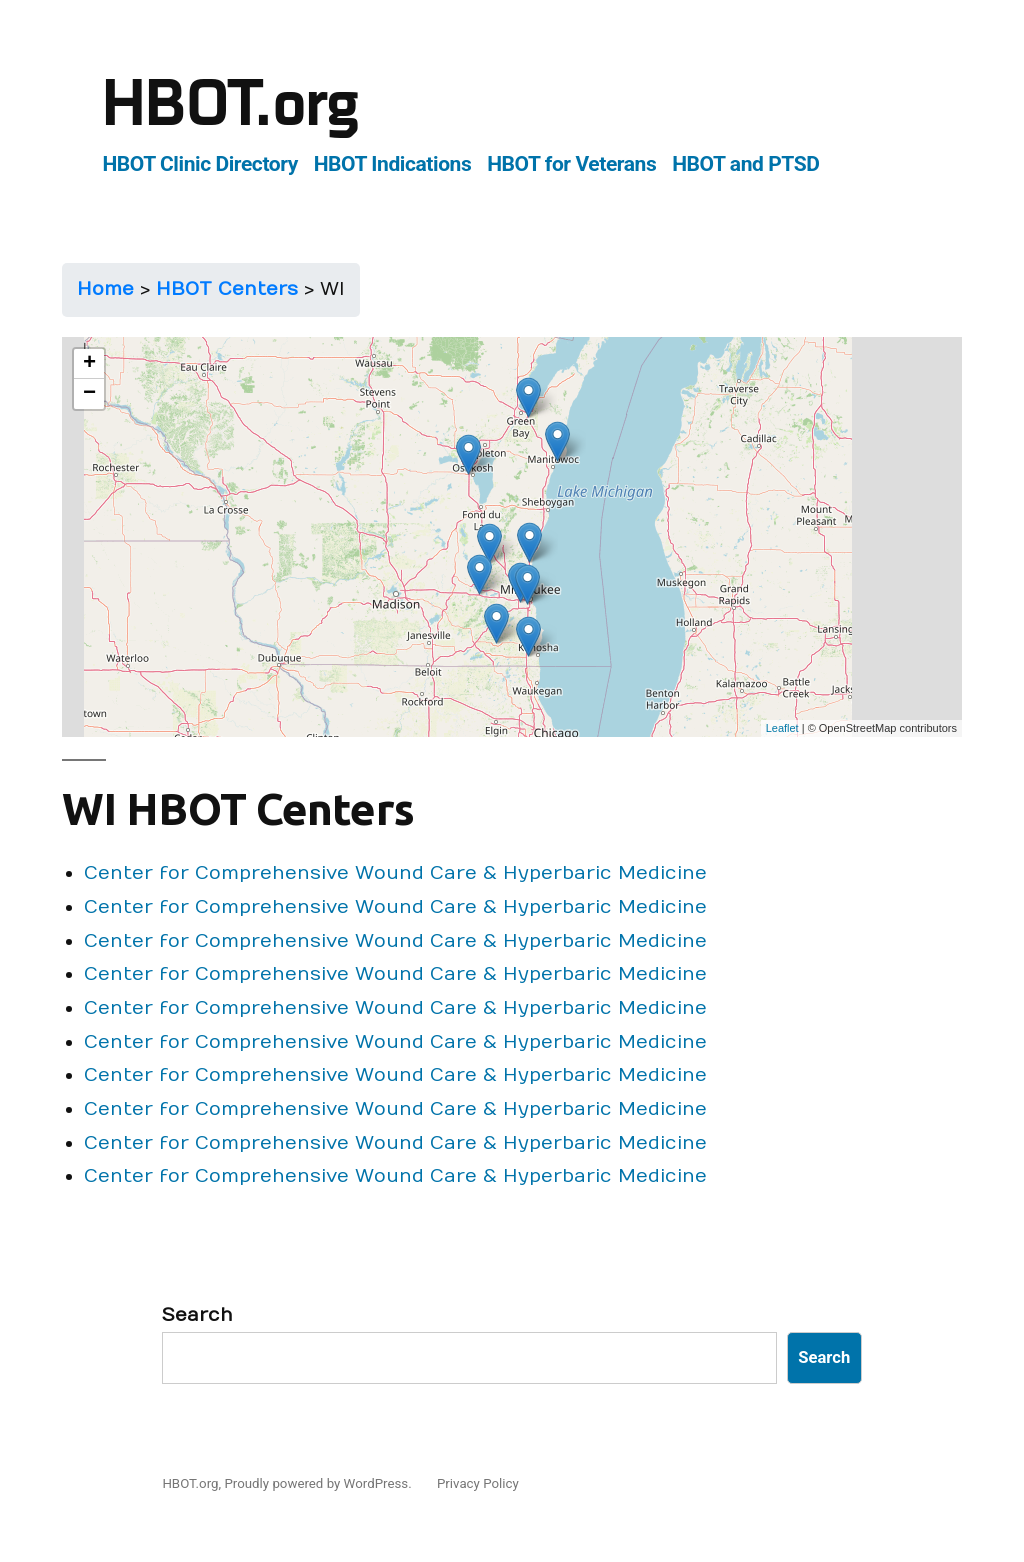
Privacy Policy (478, 1483)
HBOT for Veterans (571, 163)
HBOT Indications (393, 163)
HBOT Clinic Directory (200, 163)
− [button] (89, 394)
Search (197, 1315)
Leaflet (782, 728)
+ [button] (89, 364)
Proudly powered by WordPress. (319, 1483)
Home (105, 289)
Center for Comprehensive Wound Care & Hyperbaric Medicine (395, 873)
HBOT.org (230, 105)
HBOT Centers (227, 289)
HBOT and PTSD (745, 163)
